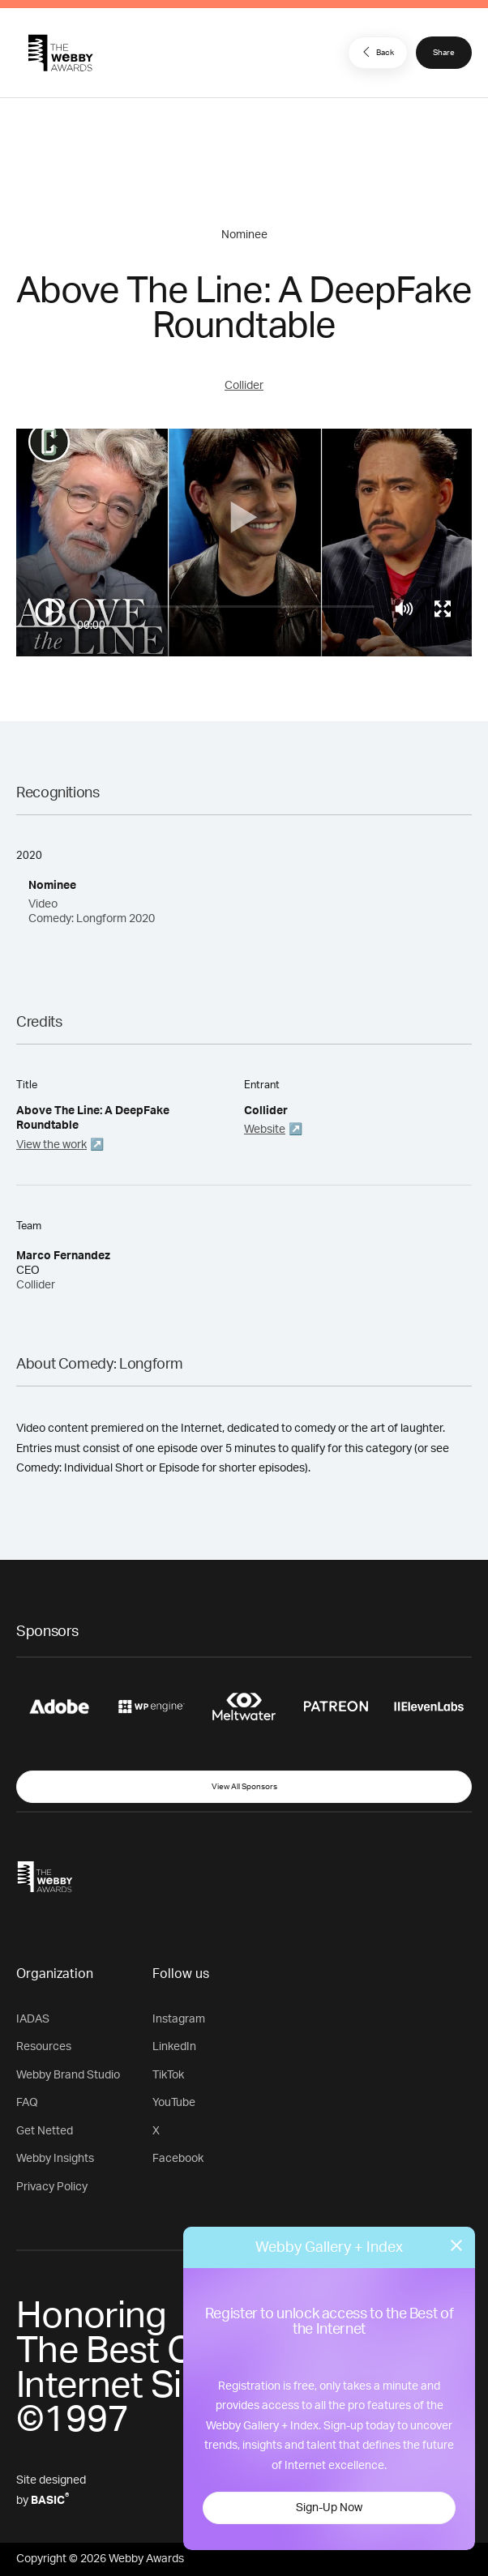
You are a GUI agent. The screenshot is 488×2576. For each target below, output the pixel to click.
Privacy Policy (52, 2187)
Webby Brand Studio (68, 2075)
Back (376, 52)
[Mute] (404, 609)
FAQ (27, 2102)
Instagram (178, 2019)
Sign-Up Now (329, 2508)
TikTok (168, 2075)
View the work (51, 1145)
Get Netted (44, 2131)
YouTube (173, 2102)
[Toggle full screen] (443, 609)
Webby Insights (55, 2158)
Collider (244, 385)
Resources (43, 2047)
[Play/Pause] (48, 612)
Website (264, 1129)
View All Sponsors (244, 1787)
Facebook (177, 2158)
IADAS (32, 2019)
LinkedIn (174, 2047)
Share (444, 53)
